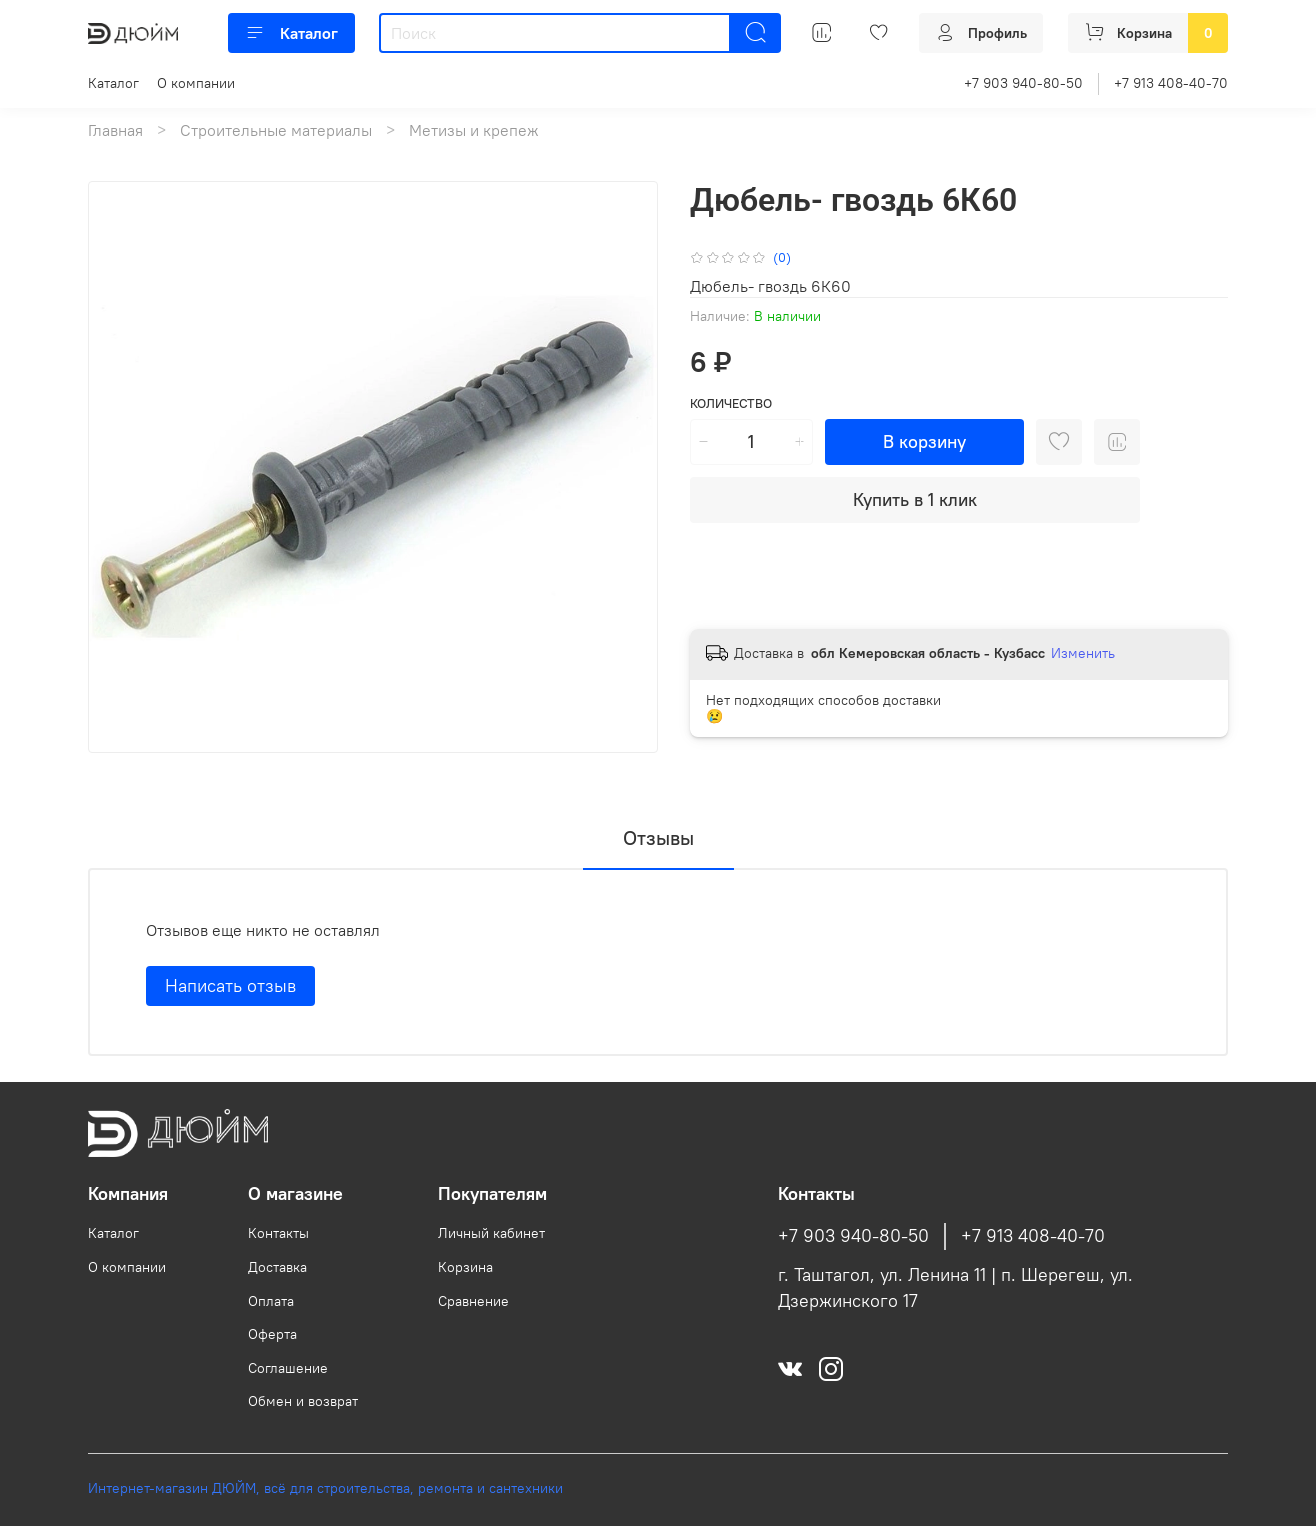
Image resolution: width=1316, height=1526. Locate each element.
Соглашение (288, 1368)
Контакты (278, 1233)
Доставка (277, 1267)
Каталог (291, 33)
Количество (731, 403)
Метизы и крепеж (474, 130)
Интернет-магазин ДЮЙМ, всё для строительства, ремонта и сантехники (325, 1488)
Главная (115, 130)
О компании (196, 83)
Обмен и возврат (303, 1401)
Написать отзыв (230, 985)
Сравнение (473, 1301)
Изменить (1083, 653)
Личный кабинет (491, 1233)
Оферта (272, 1334)
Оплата (271, 1301)
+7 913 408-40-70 (1171, 83)
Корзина (465, 1267)
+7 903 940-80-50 (1023, 83)
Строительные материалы (276, 130)
